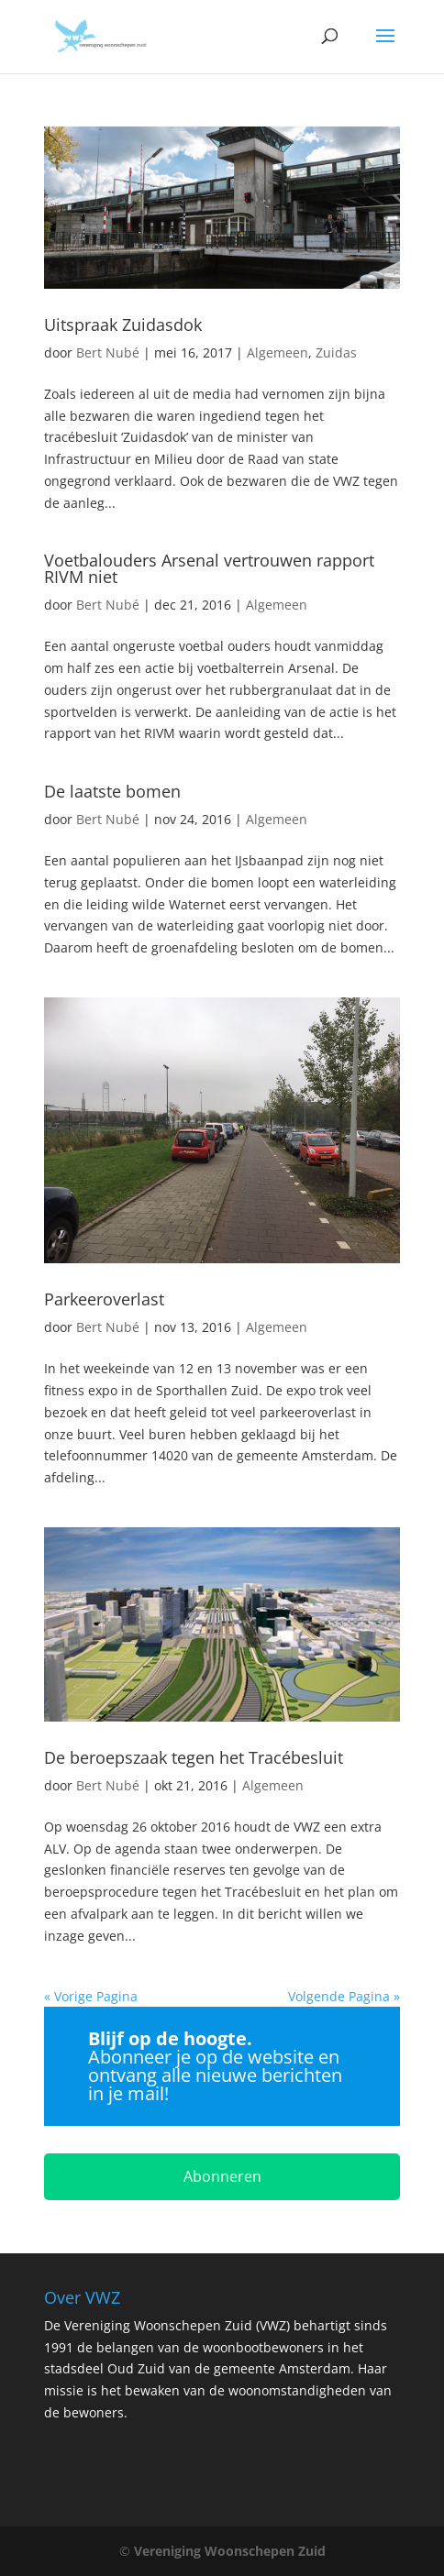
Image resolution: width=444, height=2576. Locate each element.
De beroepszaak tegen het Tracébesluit (193, 1757)
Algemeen (277, 352)
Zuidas (336, 352)
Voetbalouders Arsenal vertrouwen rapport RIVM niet (209, 568)
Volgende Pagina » (344, 1996)
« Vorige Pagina (91, 1996)
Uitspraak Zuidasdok (123, 325)
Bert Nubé (107, 352)
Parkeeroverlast (104, 1299)
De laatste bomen (112, 791)
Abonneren (222, 2176)
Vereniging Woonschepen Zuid (230, 2550)
